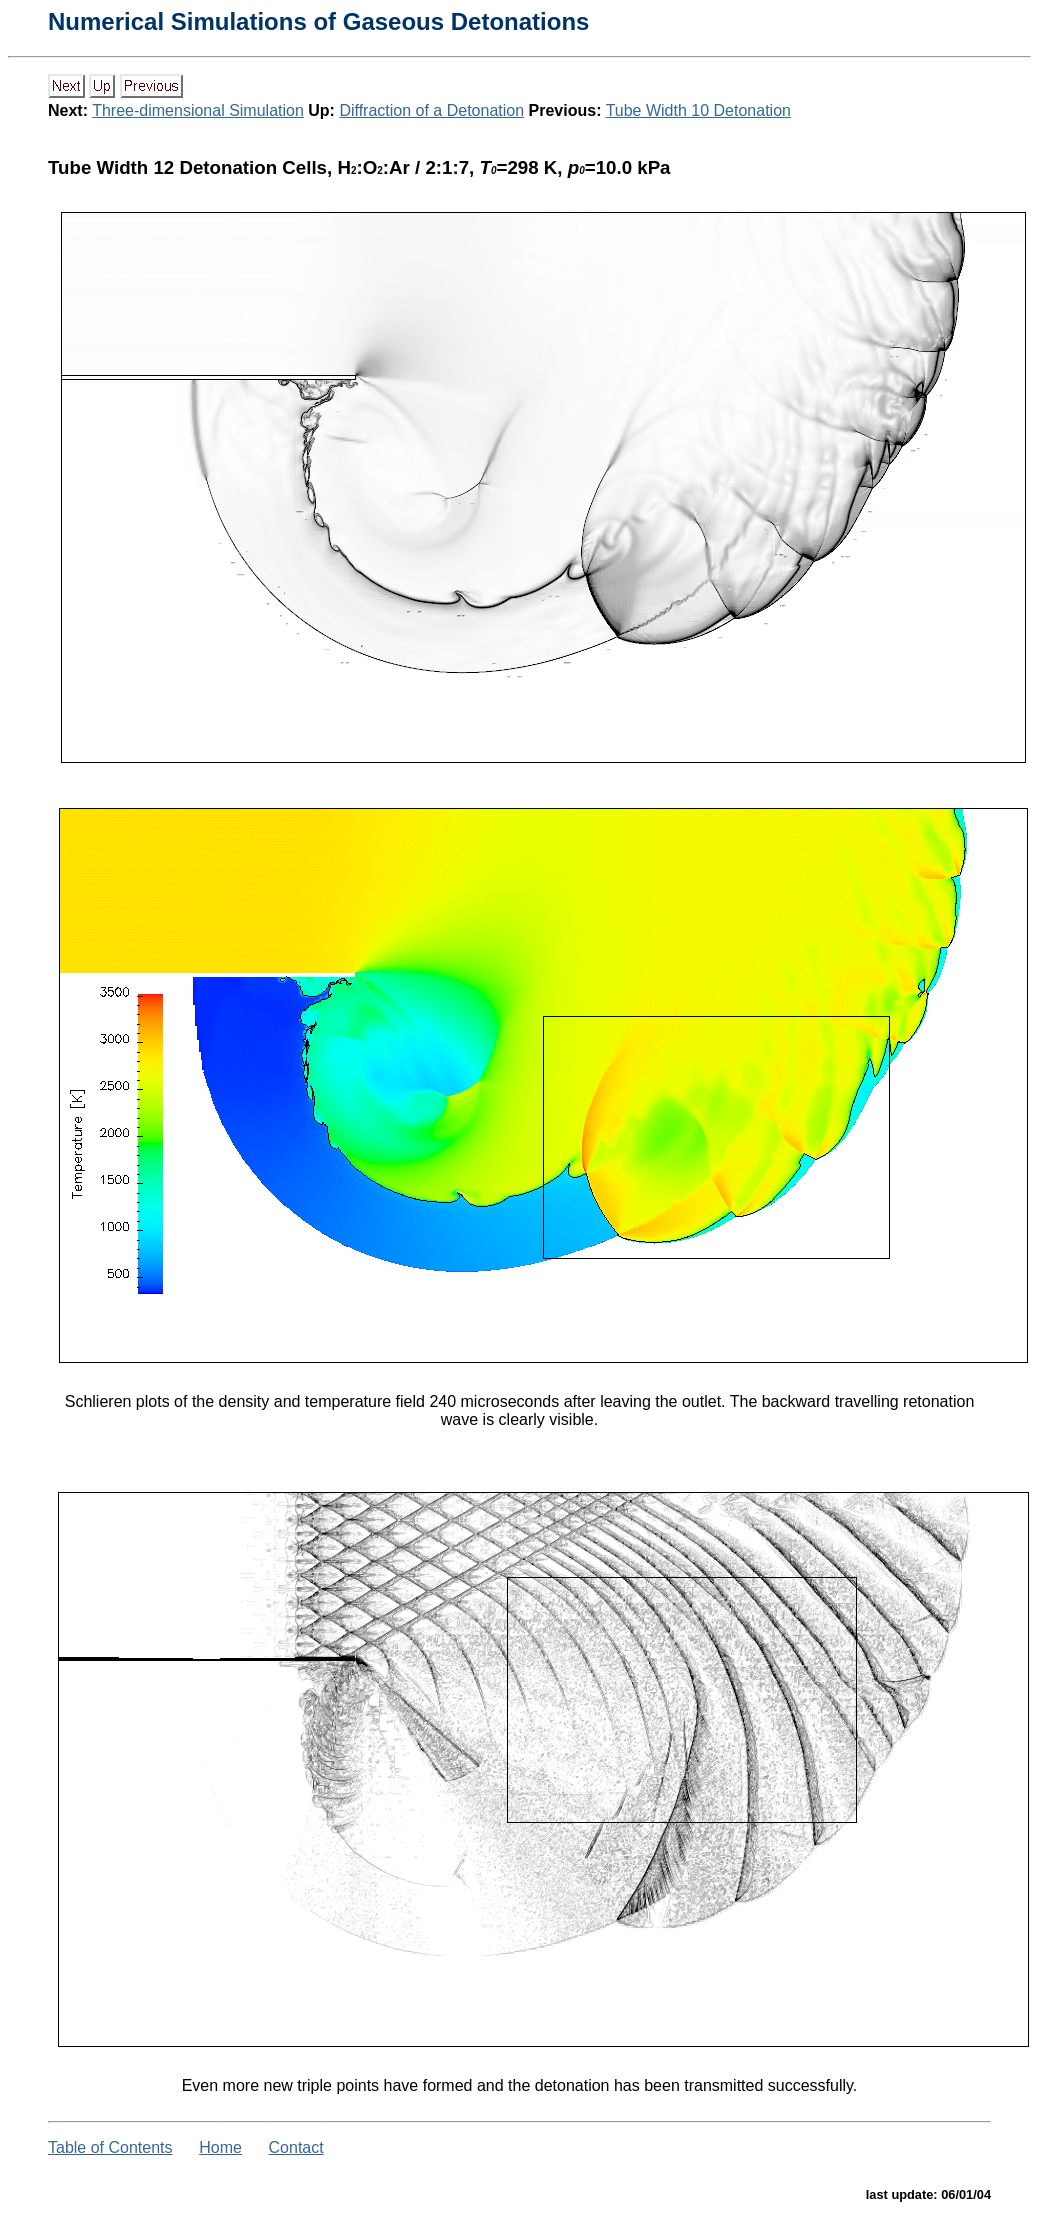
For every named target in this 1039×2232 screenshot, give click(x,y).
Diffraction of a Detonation (431, 110)
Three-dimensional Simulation (198, 110)
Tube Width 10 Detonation (698, 110)
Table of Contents (110, 2147)
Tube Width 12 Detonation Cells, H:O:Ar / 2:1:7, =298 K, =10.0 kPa (359, 167)
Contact (296, 2147)
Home (220, 2147)
